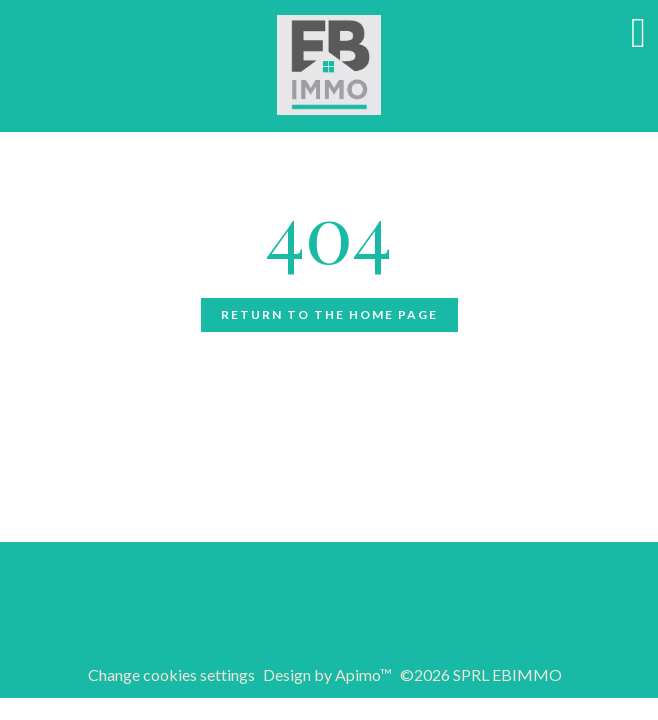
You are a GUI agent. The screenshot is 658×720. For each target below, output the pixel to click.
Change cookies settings (171, 674)
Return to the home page (329, 314)
